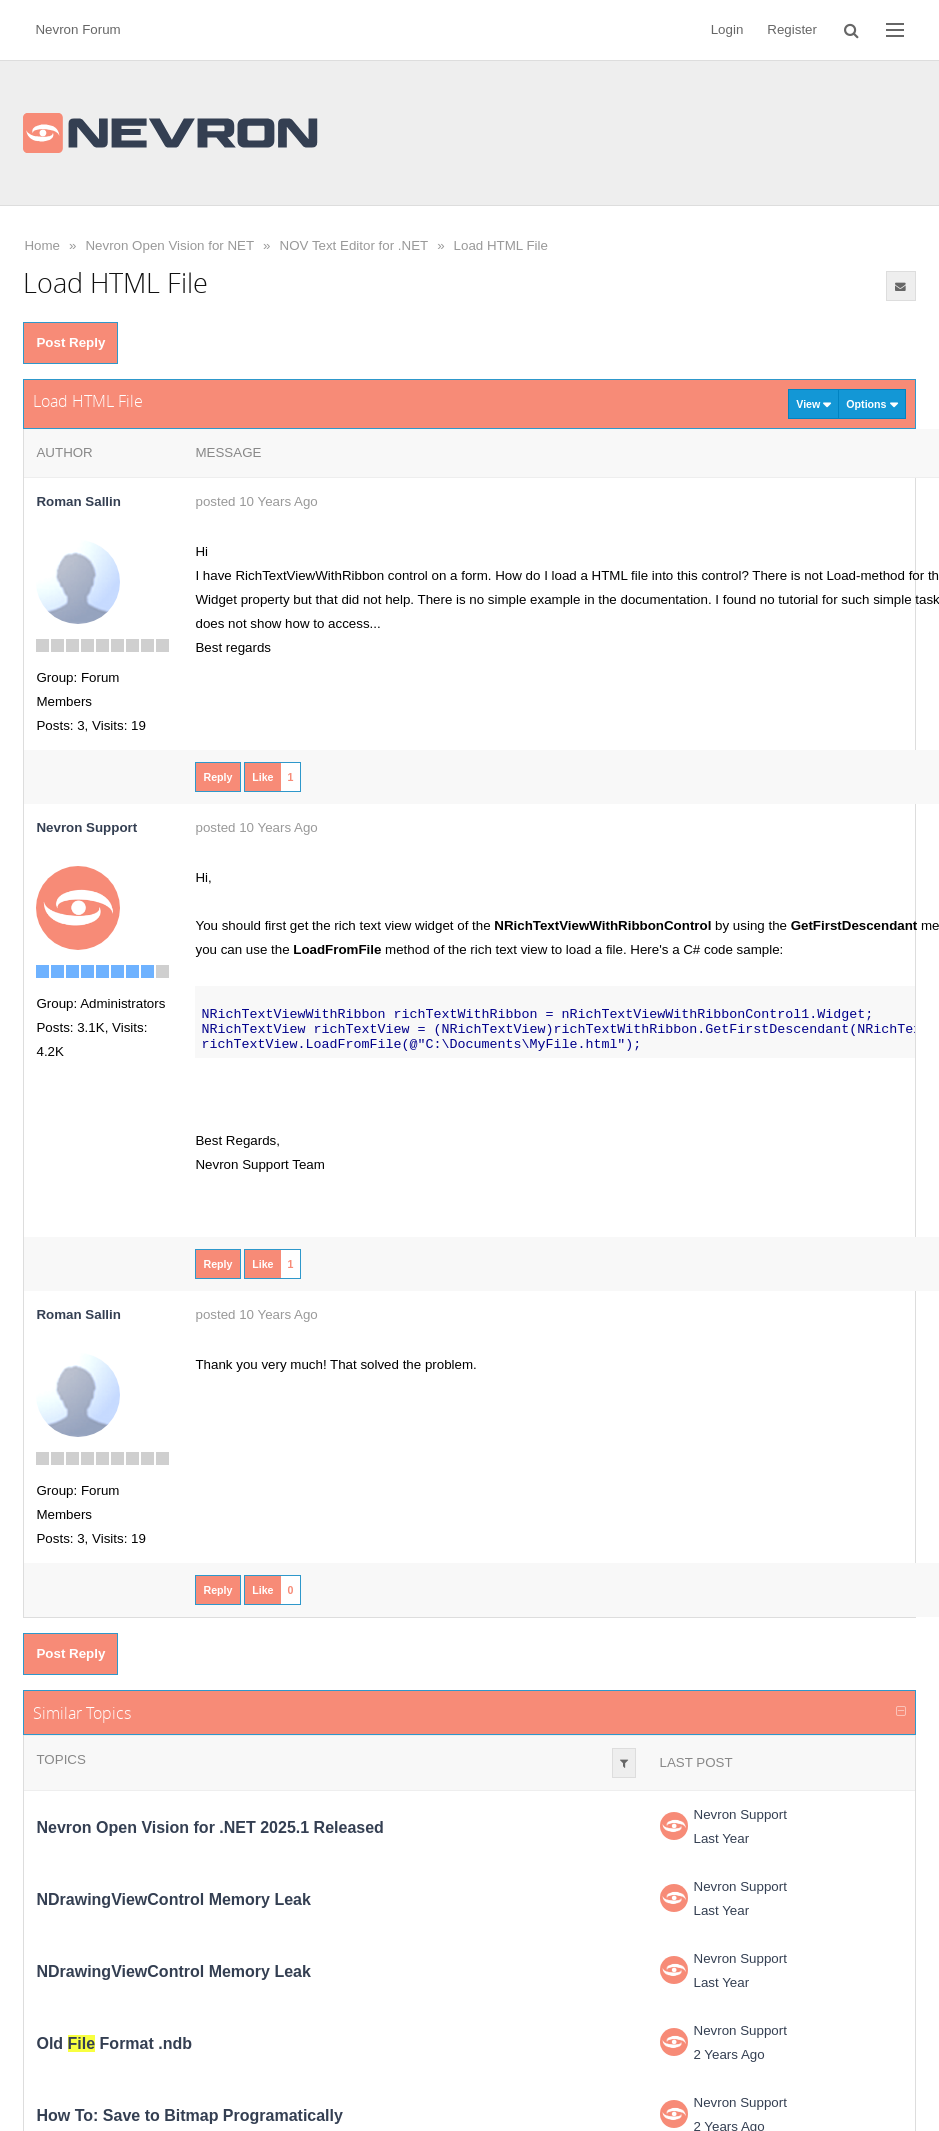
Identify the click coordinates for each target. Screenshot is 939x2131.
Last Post (696, 1762)
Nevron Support (740, 1814)
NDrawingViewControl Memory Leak (173, 1899)
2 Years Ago (729, 2054)
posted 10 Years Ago (256, 501)
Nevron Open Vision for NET (169, 245)
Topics (60, 1759)
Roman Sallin (78, 501)
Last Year (722, 1838)
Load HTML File (501, 245)
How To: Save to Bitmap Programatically (189, 2115)
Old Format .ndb (114, 2043)
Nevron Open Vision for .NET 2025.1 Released (209, 1827)
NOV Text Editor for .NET (354, 245)
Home (42, 245)
